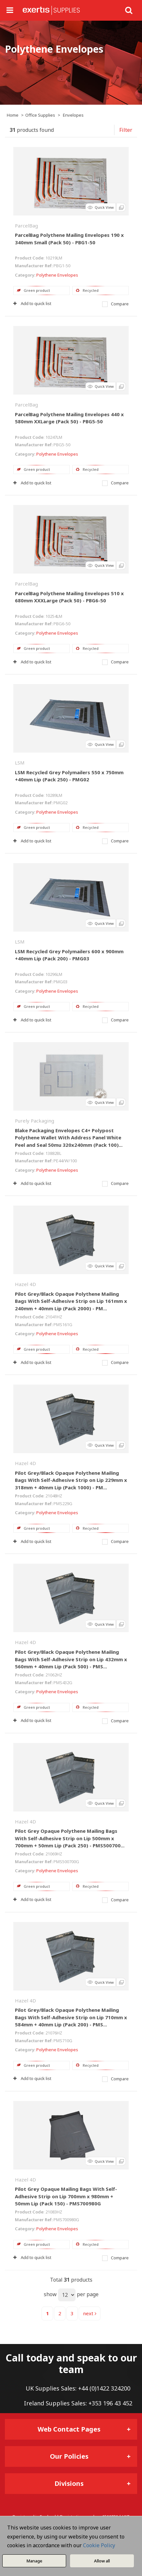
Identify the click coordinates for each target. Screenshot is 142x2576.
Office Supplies (40, 115)
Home (12, 115)
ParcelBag (26, 225)
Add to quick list (32, 303)
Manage (34, 2561)
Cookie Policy (99, 2545)
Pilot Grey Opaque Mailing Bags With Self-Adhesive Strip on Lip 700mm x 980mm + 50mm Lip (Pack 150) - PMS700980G (66, 2196)
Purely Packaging (34, 1120)
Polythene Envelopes (57, 275)
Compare (115, 303)
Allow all (102, 2561)
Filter (125, 129)
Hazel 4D (25, 1284)
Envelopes (73, 115)
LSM (20, 762)
